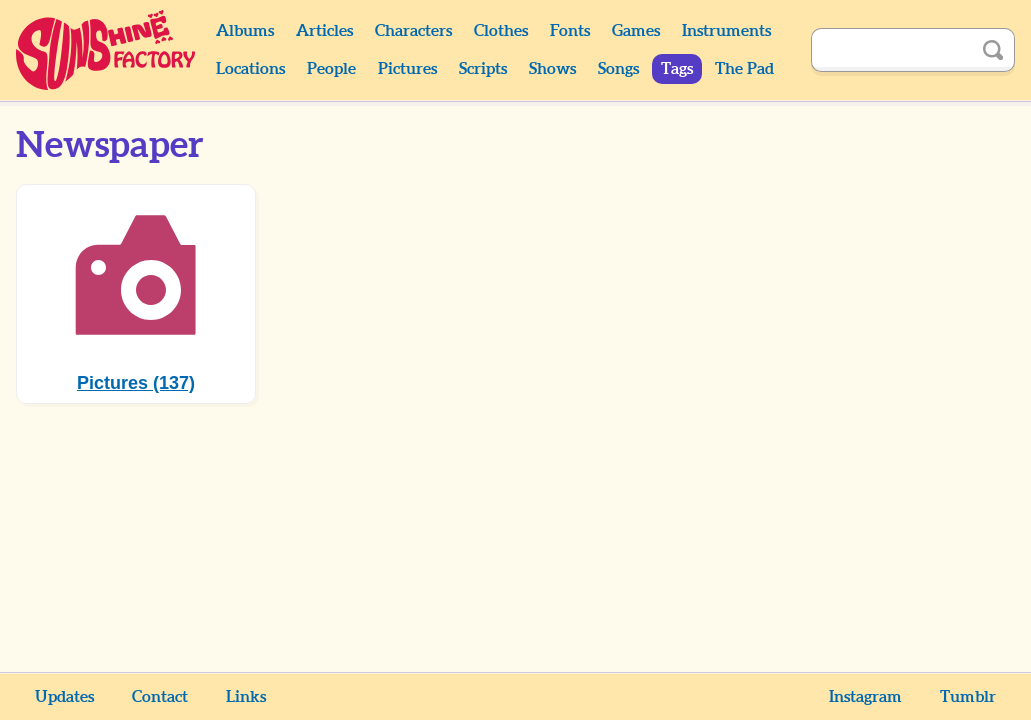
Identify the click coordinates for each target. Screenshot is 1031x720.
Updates (64, 697)
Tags (677, 69)
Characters (413, 31)
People (331, 69)
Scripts (483, 69)
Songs (618, 69)
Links (246, 697)
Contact (160, 697)
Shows (552, 69)
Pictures (407, 69)
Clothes (501, 31)
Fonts (570, 31)
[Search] (891, 50)
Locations (250, 69)
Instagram (865, 697)
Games (636, 31)
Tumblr (968, 697)
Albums (245, 31)
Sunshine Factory (106, 50)
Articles (324, 31)
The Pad (744, 69)
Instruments (726, 31)
